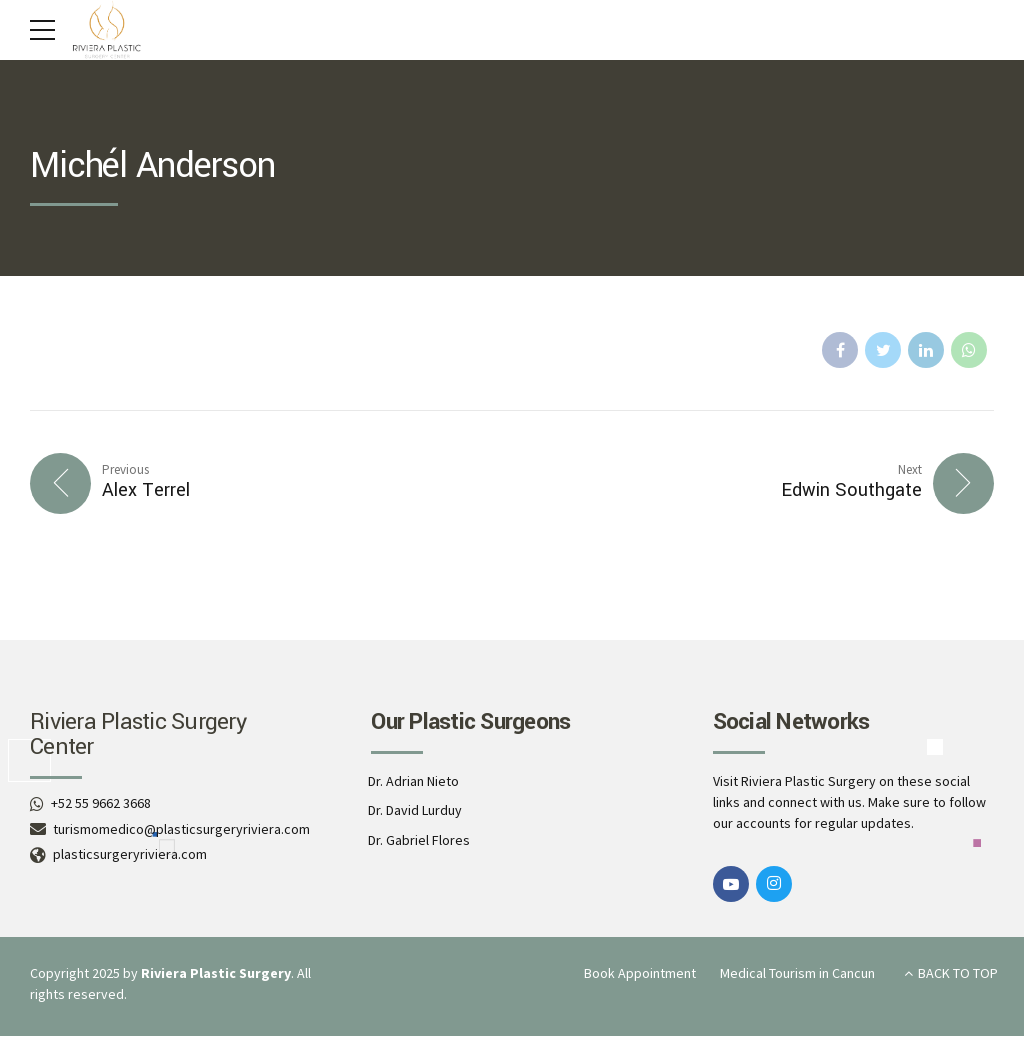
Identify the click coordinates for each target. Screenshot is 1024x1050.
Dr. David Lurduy (415, 810)
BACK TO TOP (958, 973)
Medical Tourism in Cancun (797, 973)
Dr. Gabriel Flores (419, 840)
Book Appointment (640, 973)
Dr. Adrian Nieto (413, 781)
